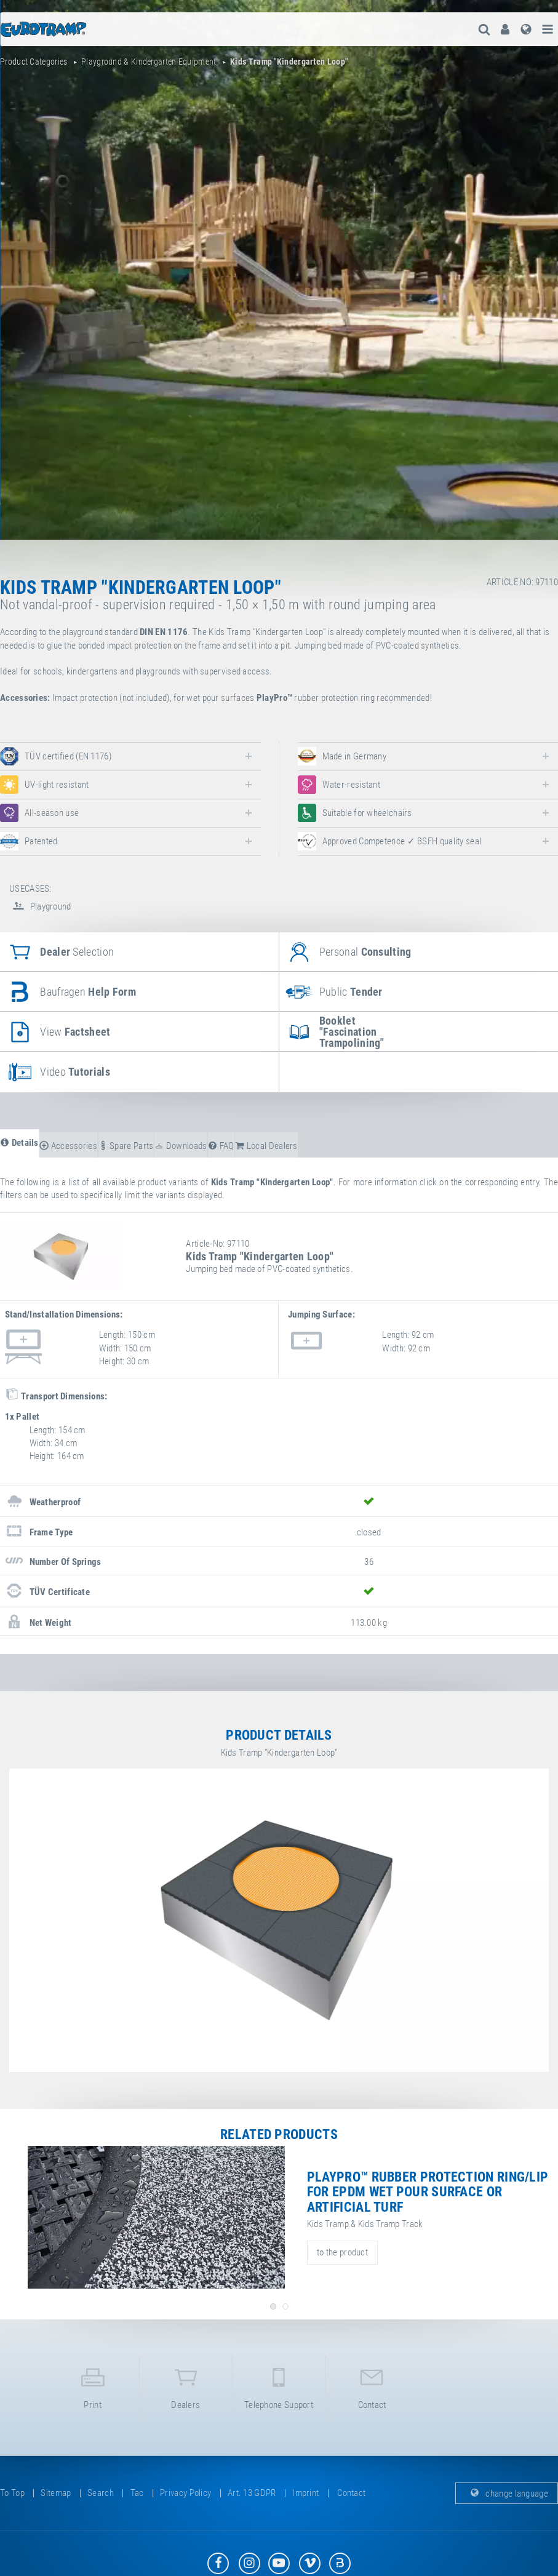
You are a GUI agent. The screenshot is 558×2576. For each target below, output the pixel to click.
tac (137, 2492)
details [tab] (19, 1142)
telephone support (279, 2386)
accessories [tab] (68, 1145)
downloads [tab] (180, 1145)
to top (12, 2492)
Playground (40, 906)
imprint (305, 2492)
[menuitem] (505, 29)
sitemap (56, 2492)
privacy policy (185, 2492)
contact (372, 2386)
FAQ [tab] (221, 1145)
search (100, 2492)
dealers (186, 2386)
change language (506, 2492)
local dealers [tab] (266, 1145)
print (93, 2386)
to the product (342, 2252)
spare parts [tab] (126, 1145)
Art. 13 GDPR (252, 2492)
